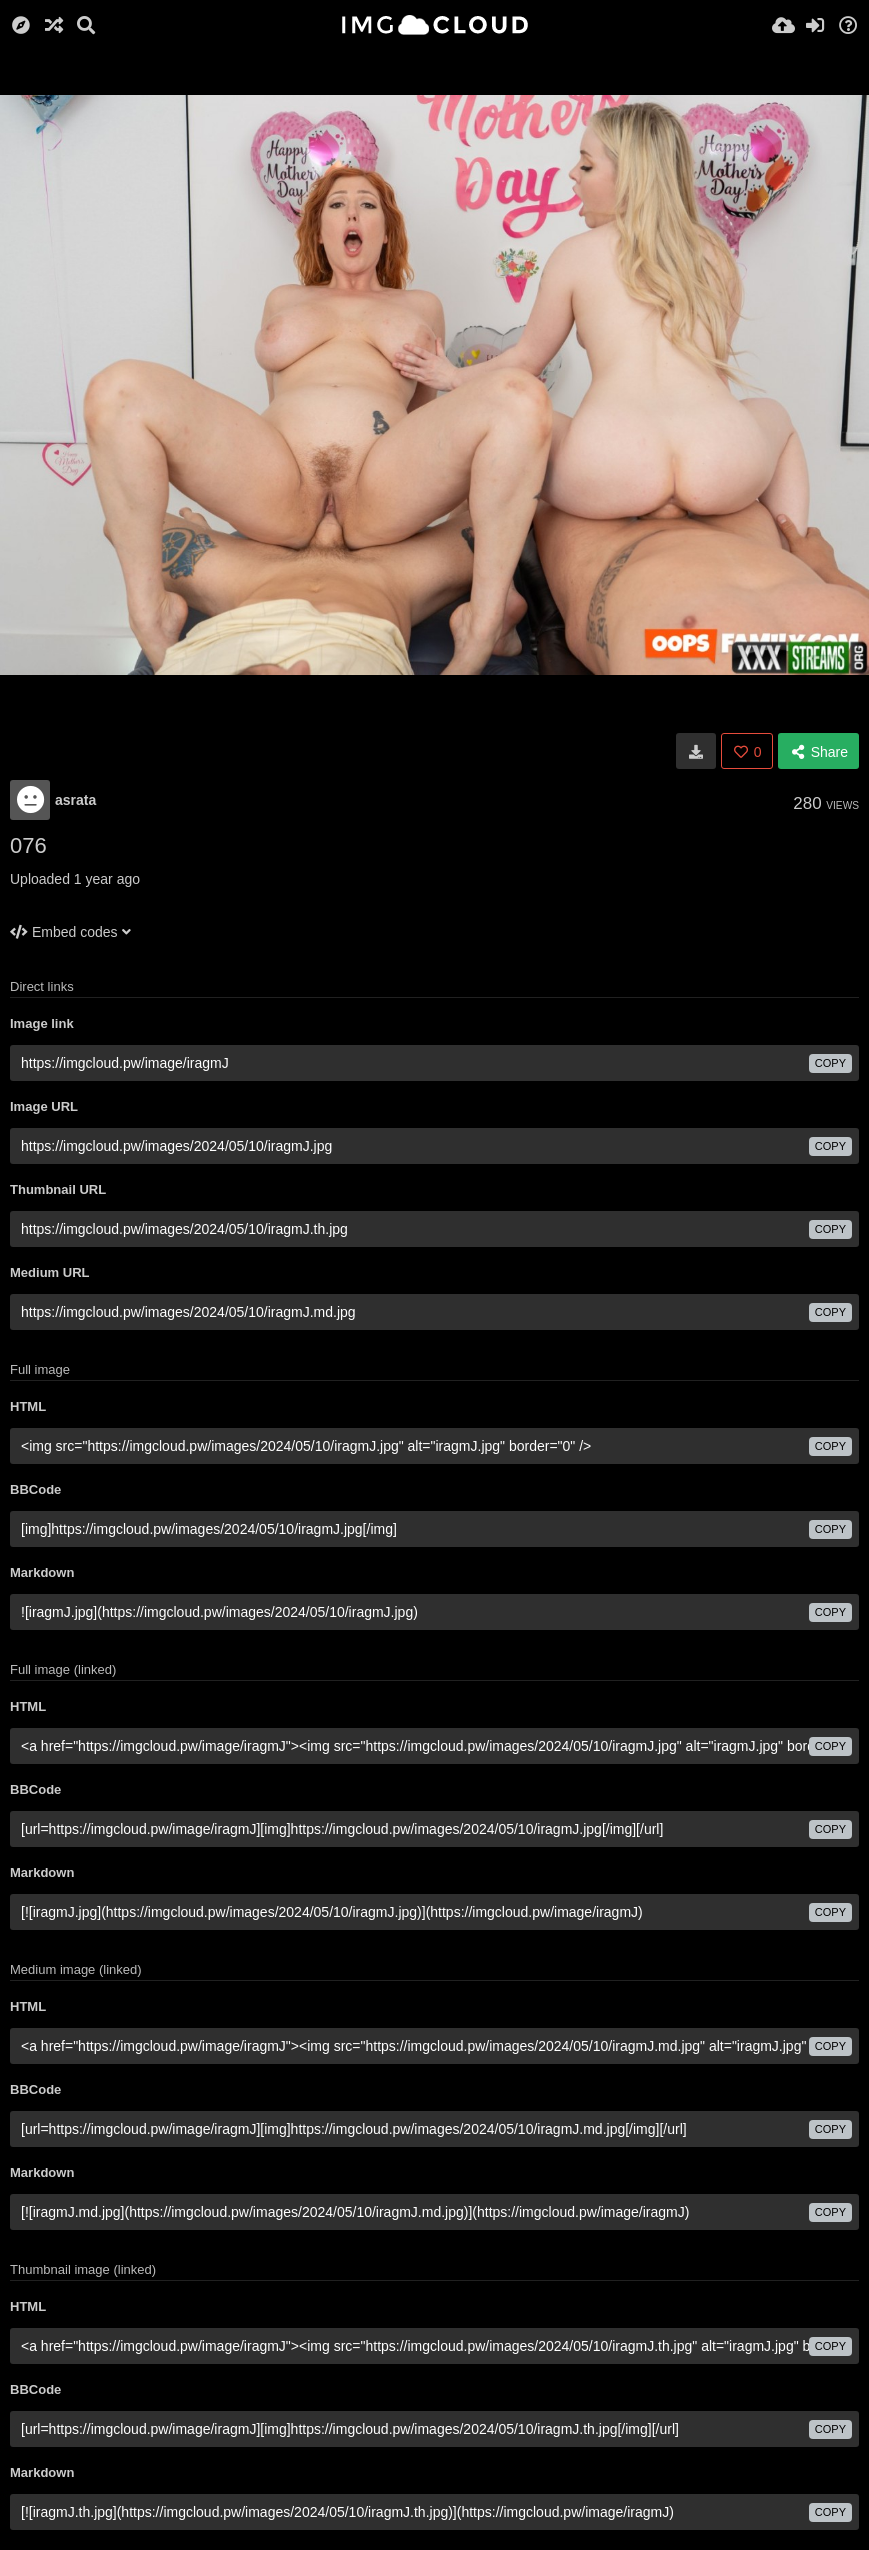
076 (28, 845)
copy (830, 1063)
